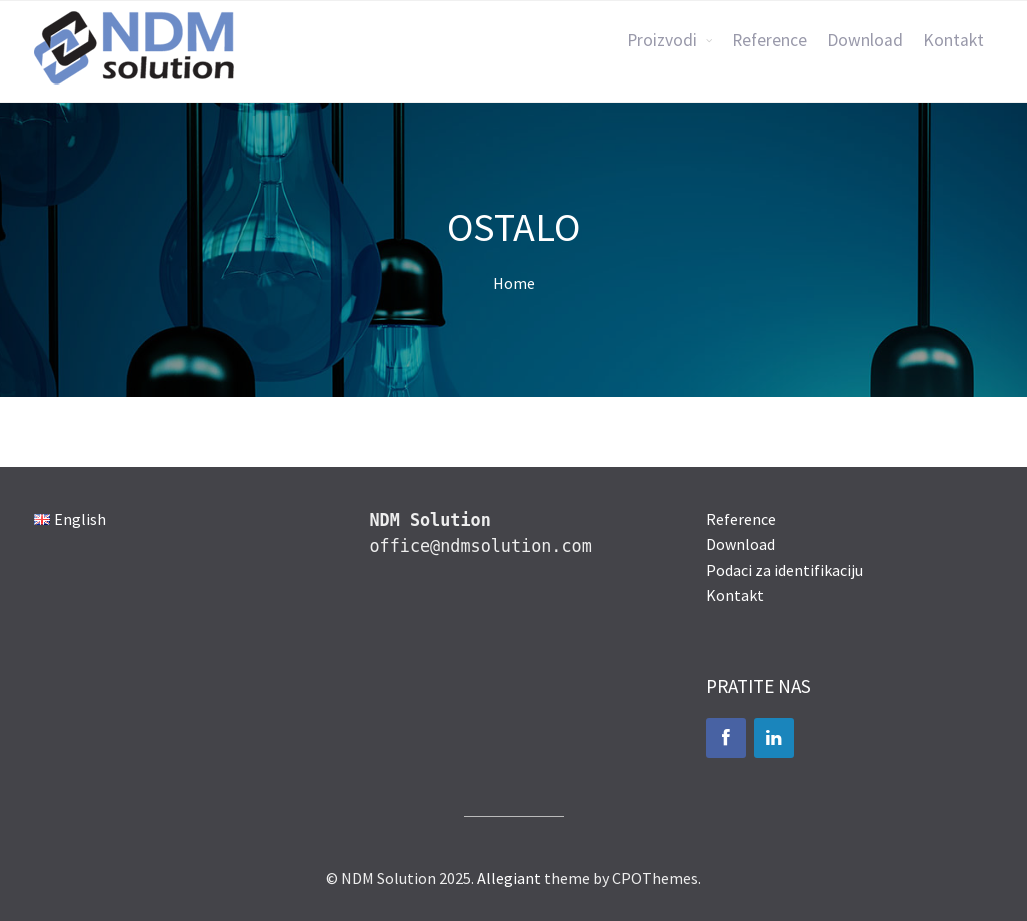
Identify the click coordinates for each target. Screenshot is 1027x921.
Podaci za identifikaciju (784, 570)
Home (514, 283)
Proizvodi (662, 40)
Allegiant (509, 878)
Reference (769, 40)
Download (865, 40)
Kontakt (953, 40)
